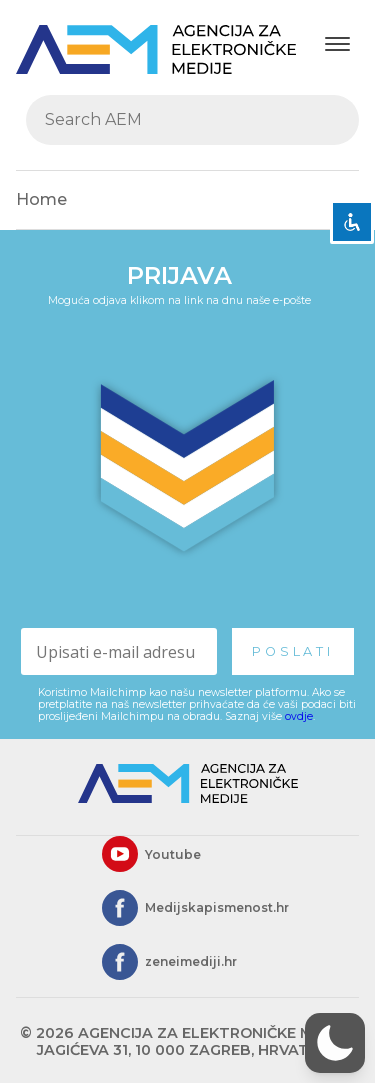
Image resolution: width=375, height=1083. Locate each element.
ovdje (299, 716)
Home (41, 199)
